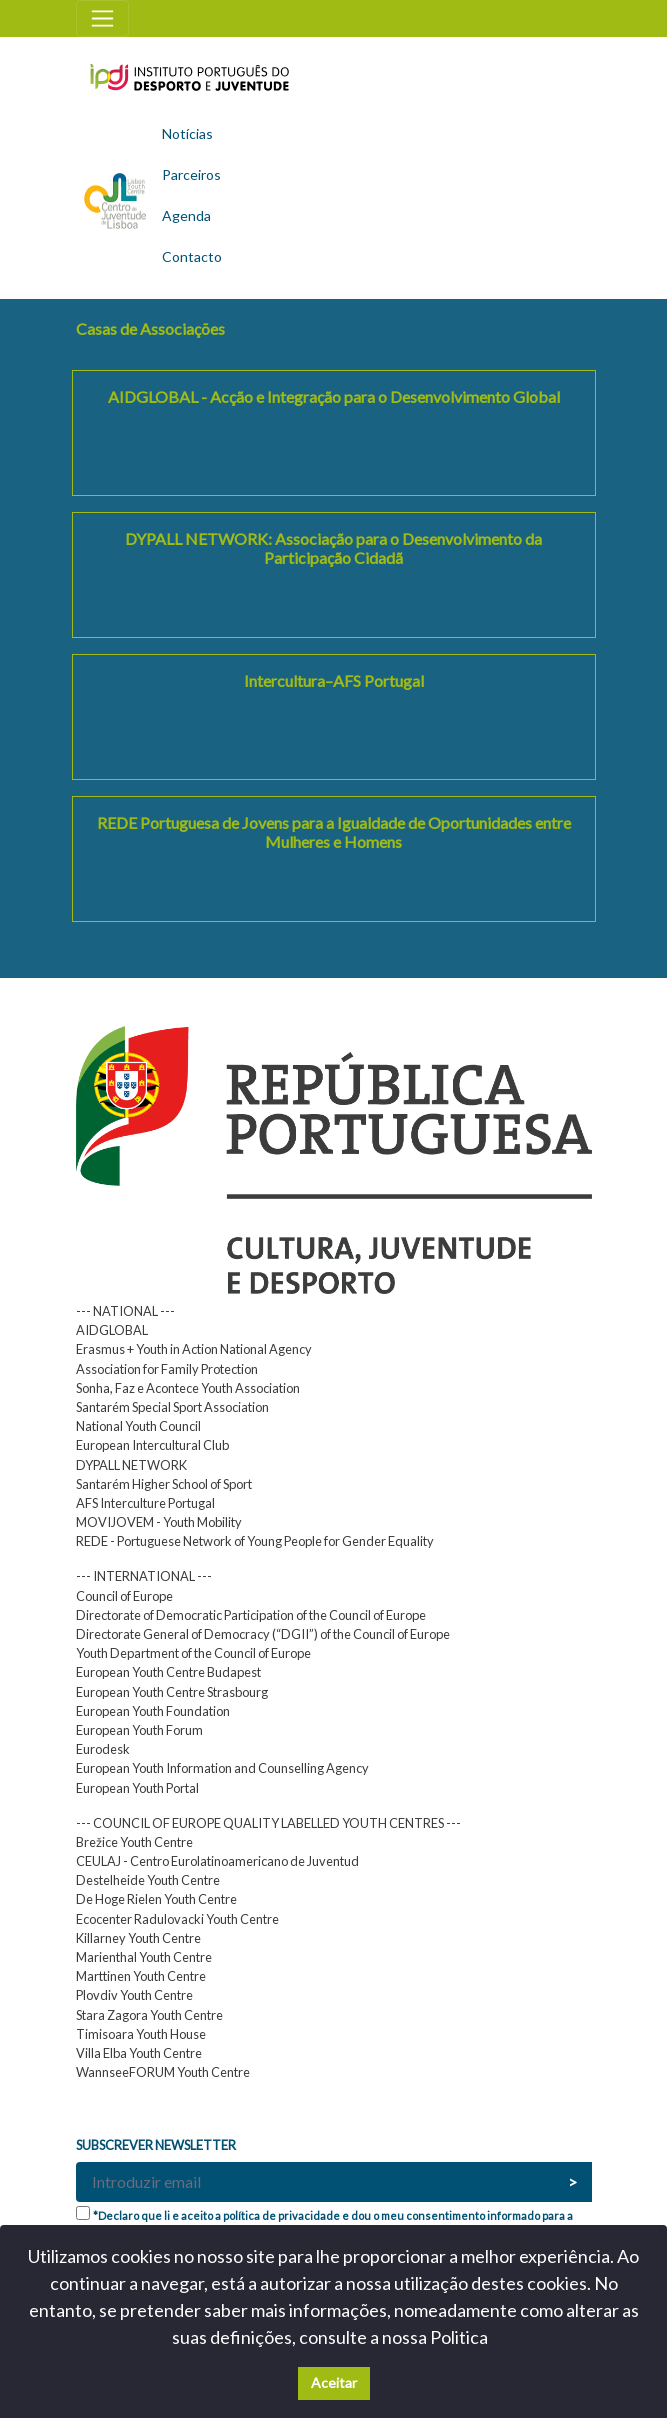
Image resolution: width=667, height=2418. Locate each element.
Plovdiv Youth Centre (134, 1995)
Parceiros (191, 174)
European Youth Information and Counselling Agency (222, 1768)
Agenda (186, 215)
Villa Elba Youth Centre (139, 2053)
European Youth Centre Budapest (168, 1672)
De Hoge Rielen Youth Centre (156, 1899)
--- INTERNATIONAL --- (144, 1576)
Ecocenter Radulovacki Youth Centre (177, 1919)
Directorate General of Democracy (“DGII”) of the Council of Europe (263, 1634)
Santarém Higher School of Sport (164, 1484)
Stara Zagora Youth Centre (149, 2015)
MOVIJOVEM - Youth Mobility (159, 1522)
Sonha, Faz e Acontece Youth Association (188, 1388)
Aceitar (334, 2382)
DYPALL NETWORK (131, 1465)
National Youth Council (138, 1426)
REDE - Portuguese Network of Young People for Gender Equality (255, 1541)
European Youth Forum (139, 1730)
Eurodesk (103, 1749)
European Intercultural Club (152, 1445)
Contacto (192, 256)
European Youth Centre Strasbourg (172, 1692)
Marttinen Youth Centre (141, 1976)
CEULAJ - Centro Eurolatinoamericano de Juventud (217, 1861)
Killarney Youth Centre (138, 1938)
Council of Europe (124, 1596)
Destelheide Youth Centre (148, 1880)
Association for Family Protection (167, 1369)
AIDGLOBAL (112, 1330)
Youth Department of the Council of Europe (193, 1653)
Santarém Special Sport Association (172, 1407)
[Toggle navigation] (102, 18)
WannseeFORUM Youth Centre (163, 2072)
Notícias (187, 133)
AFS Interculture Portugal (145, 1503)
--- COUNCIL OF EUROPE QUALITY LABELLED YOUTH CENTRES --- (268, 1823)
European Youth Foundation (153, 1711)
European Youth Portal (137, 1788)
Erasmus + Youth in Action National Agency (194, 1349)
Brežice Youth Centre (134, 1842)
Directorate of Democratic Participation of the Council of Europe (251, 1615)
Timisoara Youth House (141, 2034)
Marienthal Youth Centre (144, 1957)
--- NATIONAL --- (125, 1311)
